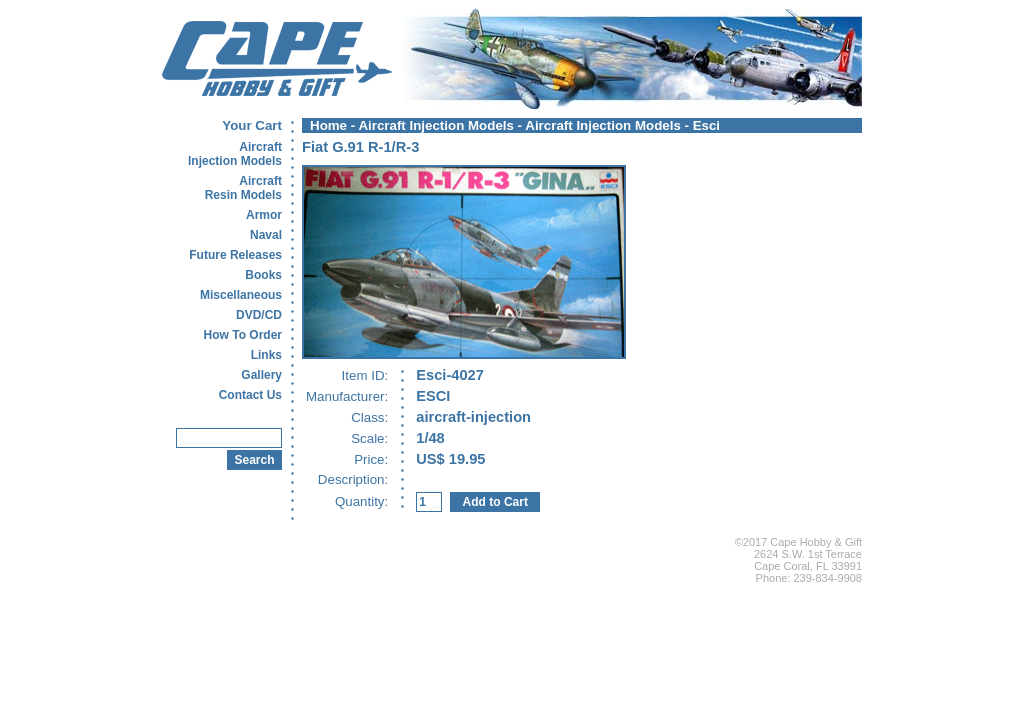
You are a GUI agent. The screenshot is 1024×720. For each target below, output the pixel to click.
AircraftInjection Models (235, 154)
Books (263, 275)
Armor (264, 215)
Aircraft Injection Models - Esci (622, 125)
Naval (266, 235)
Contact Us (250, 395)
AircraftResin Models (243, 188)
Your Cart (252, 125)
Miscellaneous (241, 295)
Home (328, 125)
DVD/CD (259, 315)
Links (266, 355)
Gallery (261, 375)
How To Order (243, 335)
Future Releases (235, 255)
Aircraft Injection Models (436, 125)
